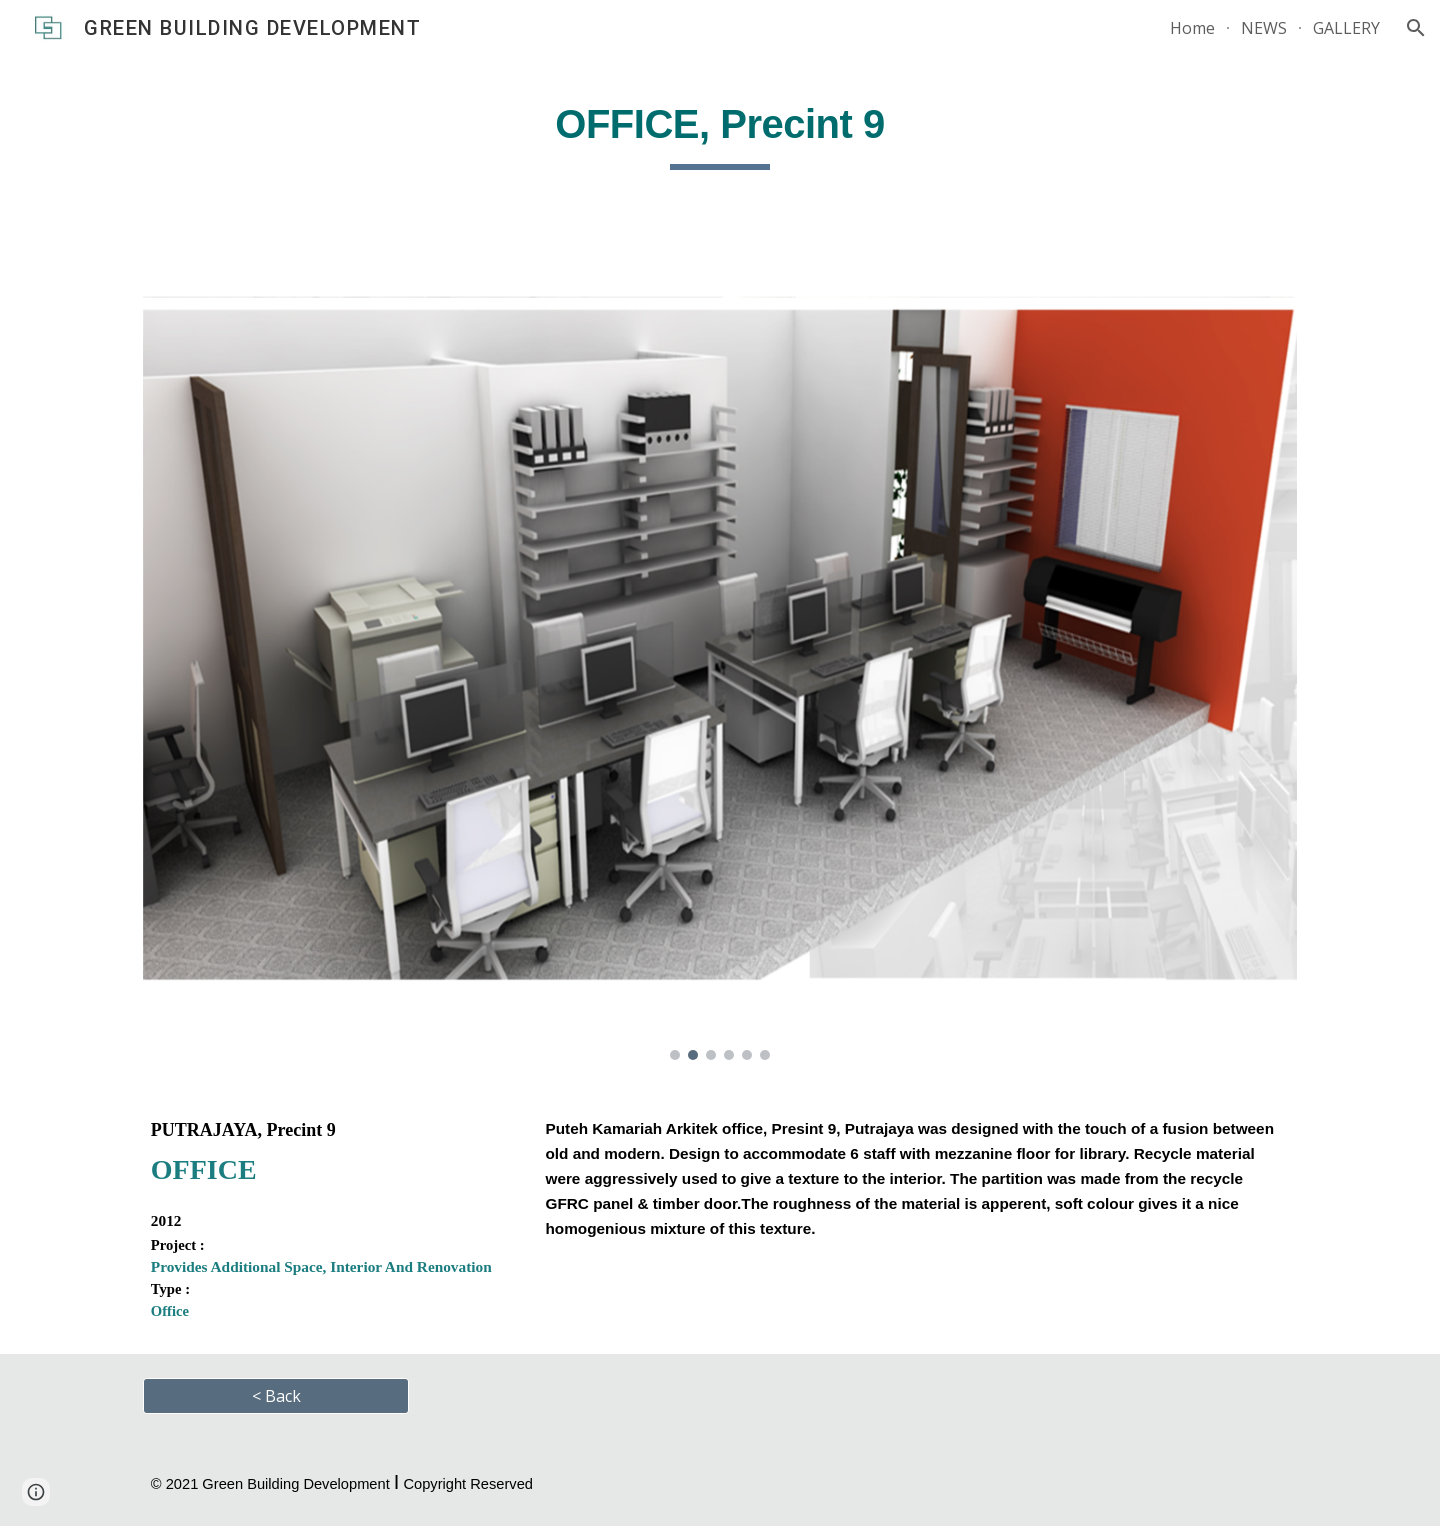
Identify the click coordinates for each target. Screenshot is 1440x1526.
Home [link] (1192, 28)
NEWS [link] (1264, 28)
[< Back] (276, 1396)
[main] (720, 131)
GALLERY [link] (1346, 28)
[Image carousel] (720, 662)
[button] (1416, 28)
